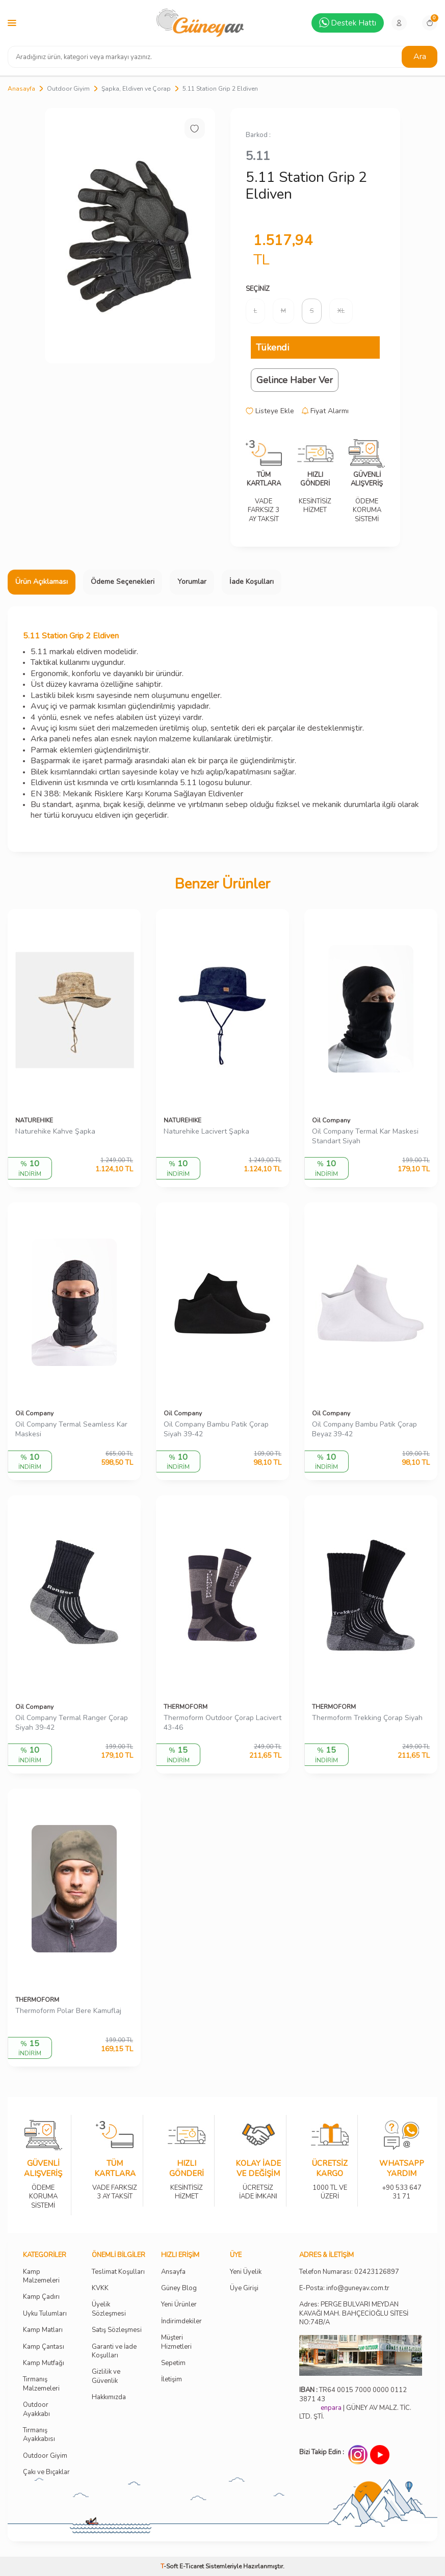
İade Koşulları (251, 581)
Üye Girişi (244, 2288)
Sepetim (173, 2363)
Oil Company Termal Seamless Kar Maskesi (71, 1429)
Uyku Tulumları (45, 2314)
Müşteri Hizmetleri (176, 2342)
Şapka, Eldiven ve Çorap (136, 89)
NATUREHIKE (34, 1120)
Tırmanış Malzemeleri (41, 2384)
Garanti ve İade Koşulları (114, 2351)
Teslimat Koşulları (118, 2272)
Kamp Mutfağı (43, 2363)
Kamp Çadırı (41, 2297)
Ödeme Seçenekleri (122, 581)
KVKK (100, 2288)
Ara (419, 56)
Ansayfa (173, 2272)
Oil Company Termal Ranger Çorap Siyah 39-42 (71, 1722)
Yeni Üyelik (245, 2272)
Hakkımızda (109, 2397)
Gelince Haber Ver (294, 380)
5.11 (258, 156)
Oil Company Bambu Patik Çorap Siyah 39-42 (216, 1429)
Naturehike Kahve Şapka (55, 1131)
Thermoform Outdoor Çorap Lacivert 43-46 (222, 1722)
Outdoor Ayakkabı (36, 2409)
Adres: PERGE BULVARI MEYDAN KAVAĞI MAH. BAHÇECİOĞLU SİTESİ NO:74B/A (353, 2313)
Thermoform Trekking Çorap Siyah (367, 1718)
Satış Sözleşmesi (117, 2330)
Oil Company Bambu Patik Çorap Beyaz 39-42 (364, 1429)
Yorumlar (191, 581)
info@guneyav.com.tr (357, 2288)
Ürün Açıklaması (41, 581)
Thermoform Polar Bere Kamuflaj (68, 2011)
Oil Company (331, 1120)
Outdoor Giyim (68, 89)
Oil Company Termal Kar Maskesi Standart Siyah (365, 1136)
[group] (130, 235)
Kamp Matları (43, 2330)
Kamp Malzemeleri (41, 2276)
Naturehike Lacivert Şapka (206, 1131)
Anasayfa (21, 89)
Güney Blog (179, 2288)
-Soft (170, 2566)
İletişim (171, 2379)
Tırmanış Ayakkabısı (39, 2435)
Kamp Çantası (43, 2347)
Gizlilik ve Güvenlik (106, 2376)
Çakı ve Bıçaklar (46, 2472)
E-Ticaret (191, 2566)
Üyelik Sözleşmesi (109, 2309)
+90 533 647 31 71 (401, 2185)
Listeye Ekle (270, 411)
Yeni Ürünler (179, 2304)
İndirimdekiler (181, 2321)
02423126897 (376, 2272)
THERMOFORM (185, 1707)
